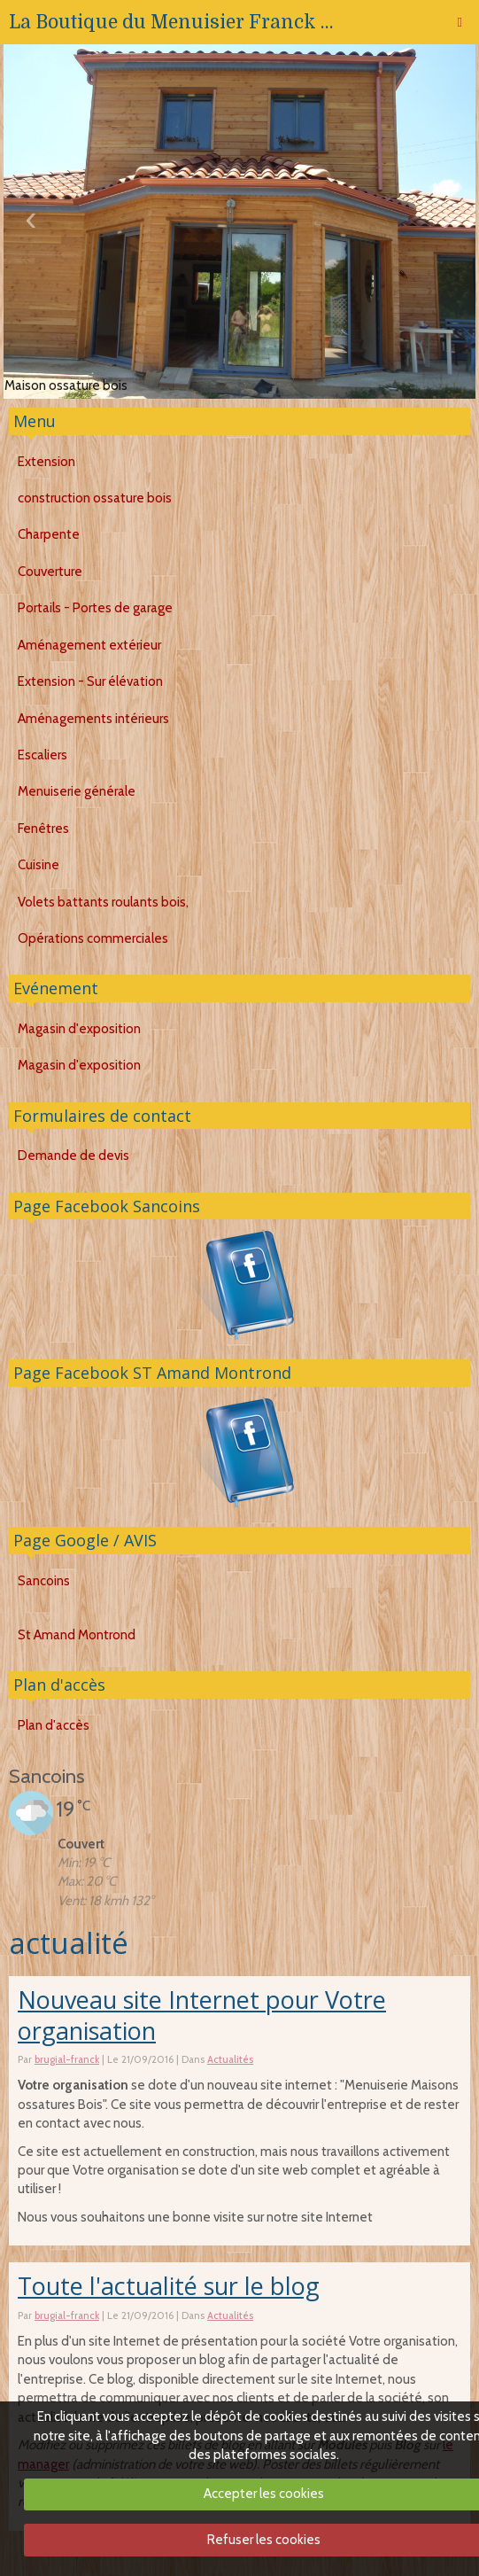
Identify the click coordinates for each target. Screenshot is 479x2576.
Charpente (49, 534)
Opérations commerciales (93, 938)
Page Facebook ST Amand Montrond (152, 1372)
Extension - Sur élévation (90, 681)
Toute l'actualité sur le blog (169, 2285)
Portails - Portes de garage (95, 608)
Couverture (50, 572)
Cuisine (38, 865)
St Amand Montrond (76, 1635)
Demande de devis (73, 1155)
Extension (46, 462)
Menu (34, 421)
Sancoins (44, 1581)
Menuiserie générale (76, 791)
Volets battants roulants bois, (103, 902)
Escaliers (42, 755)
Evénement (55, 988)
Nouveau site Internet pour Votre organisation (202, 2014)
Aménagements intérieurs (93, 719)
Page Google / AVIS (85, 1540)
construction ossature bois (95, 498)
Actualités (230, 2059)
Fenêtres (43, 829)
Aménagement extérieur (89, 645)
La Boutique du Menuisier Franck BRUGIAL (176, 22)
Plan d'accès (59, 1684)
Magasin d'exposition (79, 1029)
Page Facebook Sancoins (106, 1206)
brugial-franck (67, 2059)
